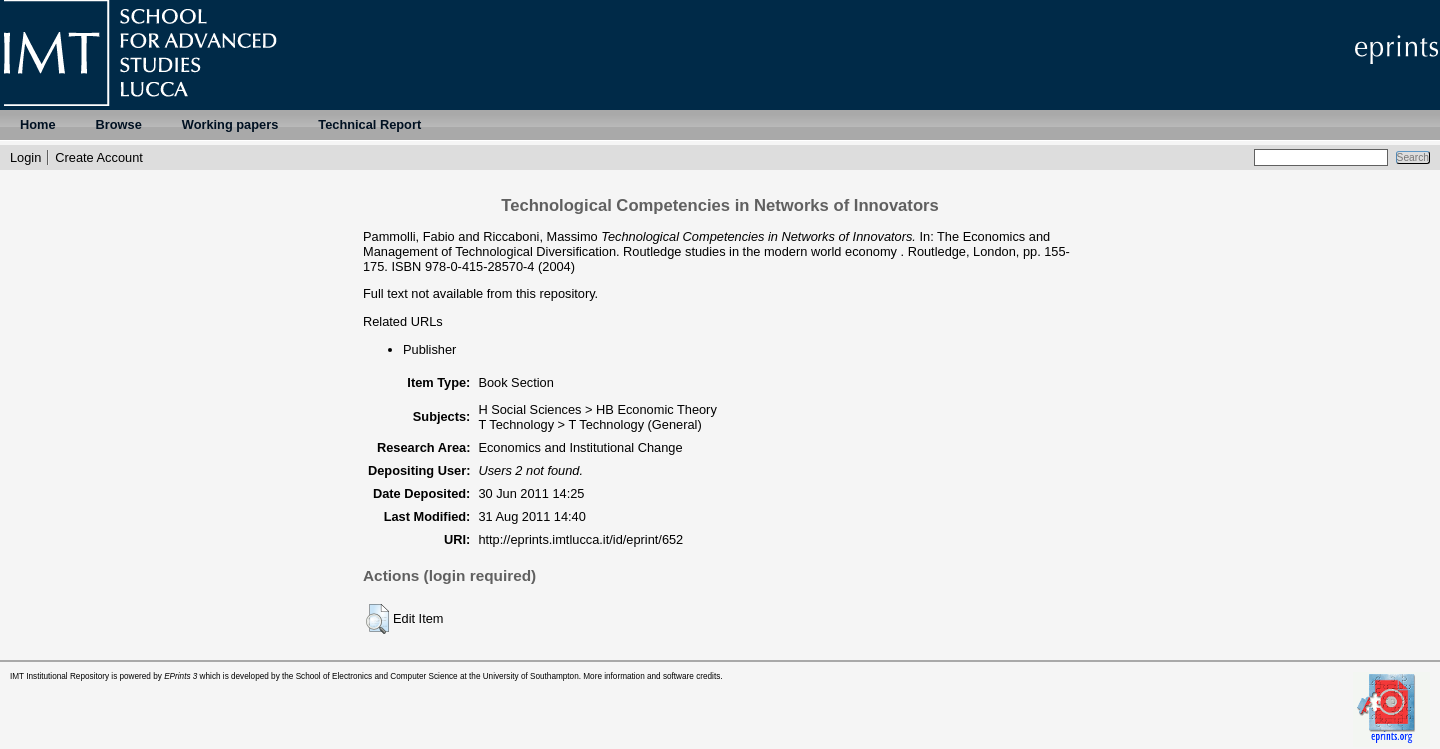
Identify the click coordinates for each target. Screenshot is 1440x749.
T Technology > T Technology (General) (589, 424)
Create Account (99, 157)
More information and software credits (651, 676)
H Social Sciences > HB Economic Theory (597, 409)
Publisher (429, 349)
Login (25, 157)
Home (38, 124)
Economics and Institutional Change (580, 447)
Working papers (230, 124)
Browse (119, 124)
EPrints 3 (180, 676)
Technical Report (369, 124)
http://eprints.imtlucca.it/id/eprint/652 (580, 539)
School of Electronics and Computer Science (377, 676)
